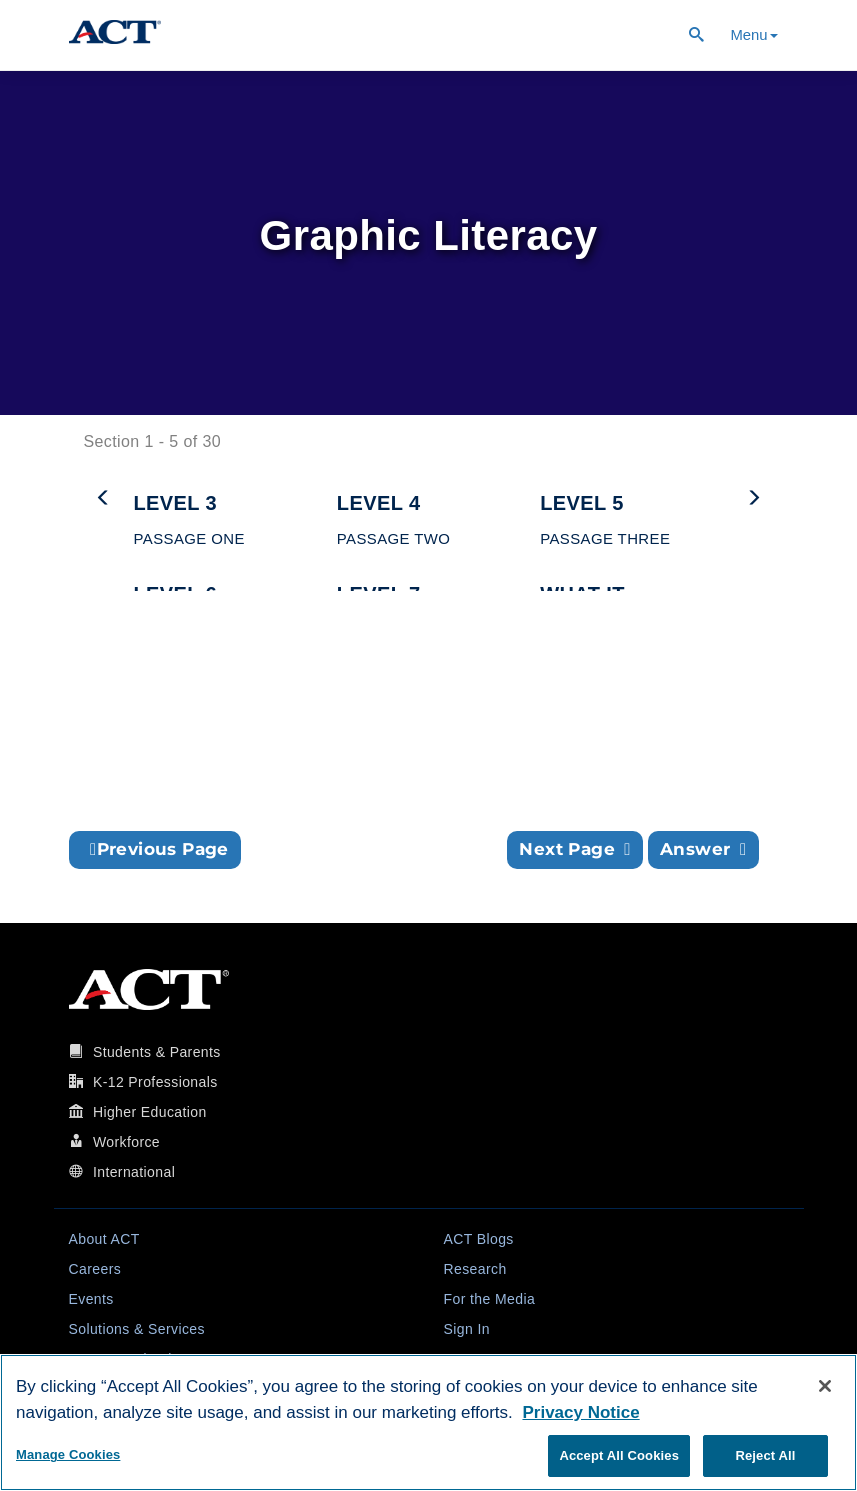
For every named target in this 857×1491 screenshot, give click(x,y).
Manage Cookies (68, 1454)
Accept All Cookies (619, 1455)
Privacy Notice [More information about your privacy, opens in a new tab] (580, 1412)
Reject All (765, 1455)
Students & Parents (157, 1052)
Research (475, 1269)
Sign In (467, 1329)
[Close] (825, 1386)
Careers (95, 1269)
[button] (225, 512)
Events (91, 1299)
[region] (428, 1422)
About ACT (104, 1239)
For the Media (490, 1299)
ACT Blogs (479, 1239)
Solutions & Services (137, 1329)
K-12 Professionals (155, 1082)
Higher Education (150, 1112)
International (134, 1172)
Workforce (126, 1142)
